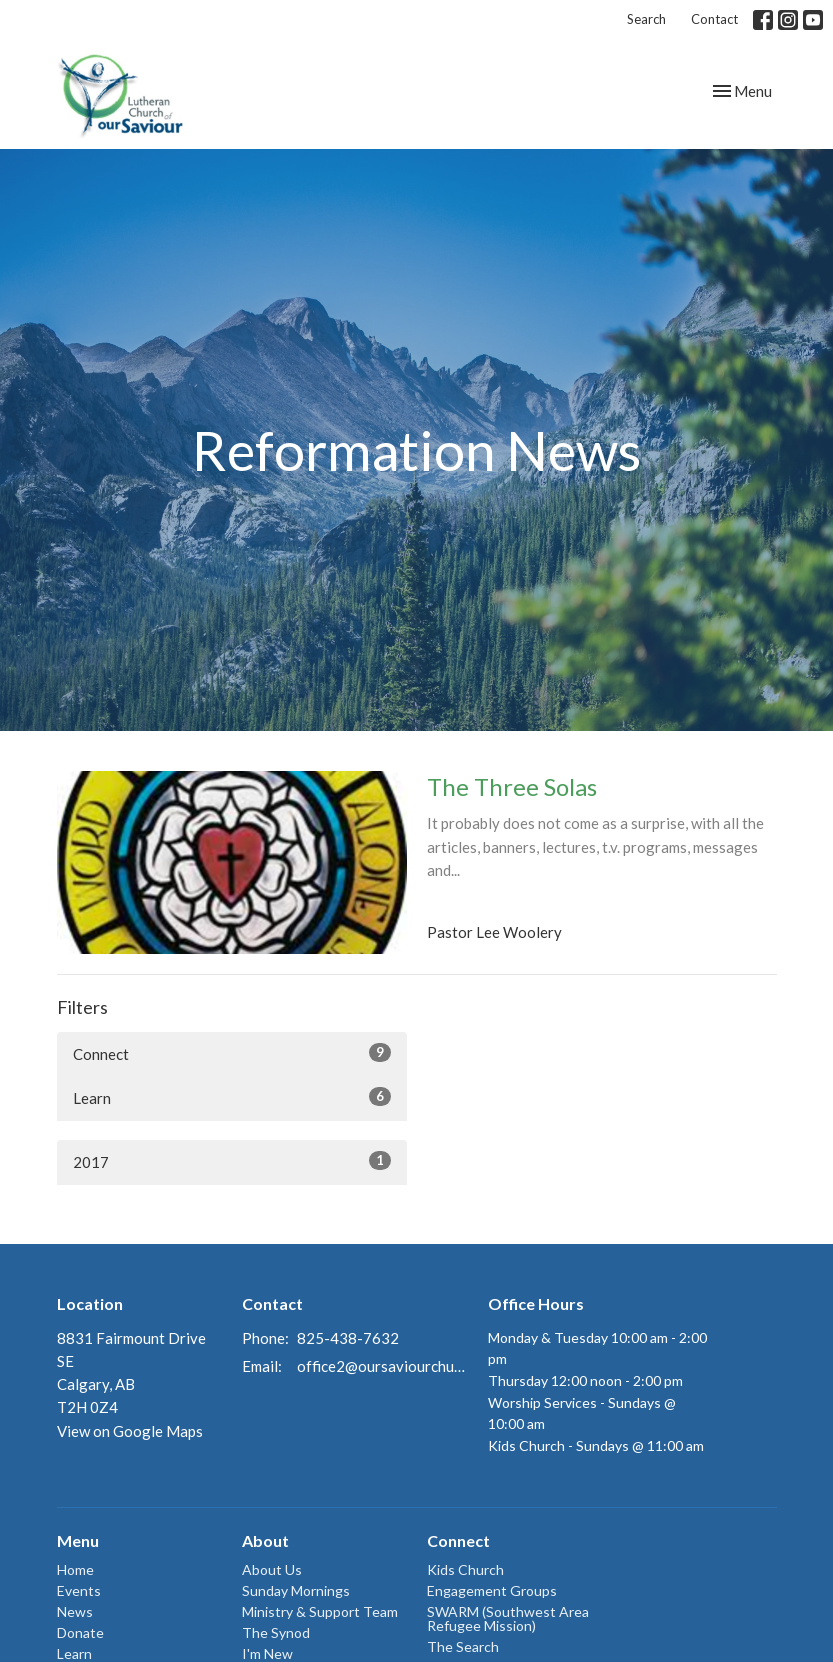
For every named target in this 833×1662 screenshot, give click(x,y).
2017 (232, 1161)
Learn (232, 1097)
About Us (272, 1569)
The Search (463, 1646)
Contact (714, 19)
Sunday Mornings (296, 1590)
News (75, 1611)
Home (75, 1569)
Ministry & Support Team (320, 1611)
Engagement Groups (492, 1590)
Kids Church (465, 1569)
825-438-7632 (348, 1338)
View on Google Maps (130, 1431)
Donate (80, 1632)
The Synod (276, 1632)
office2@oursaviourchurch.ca (383, 1366)
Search (646, 19)
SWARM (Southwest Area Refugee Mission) (508, 1618)
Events (79, 1590)
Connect (232, 1053)
